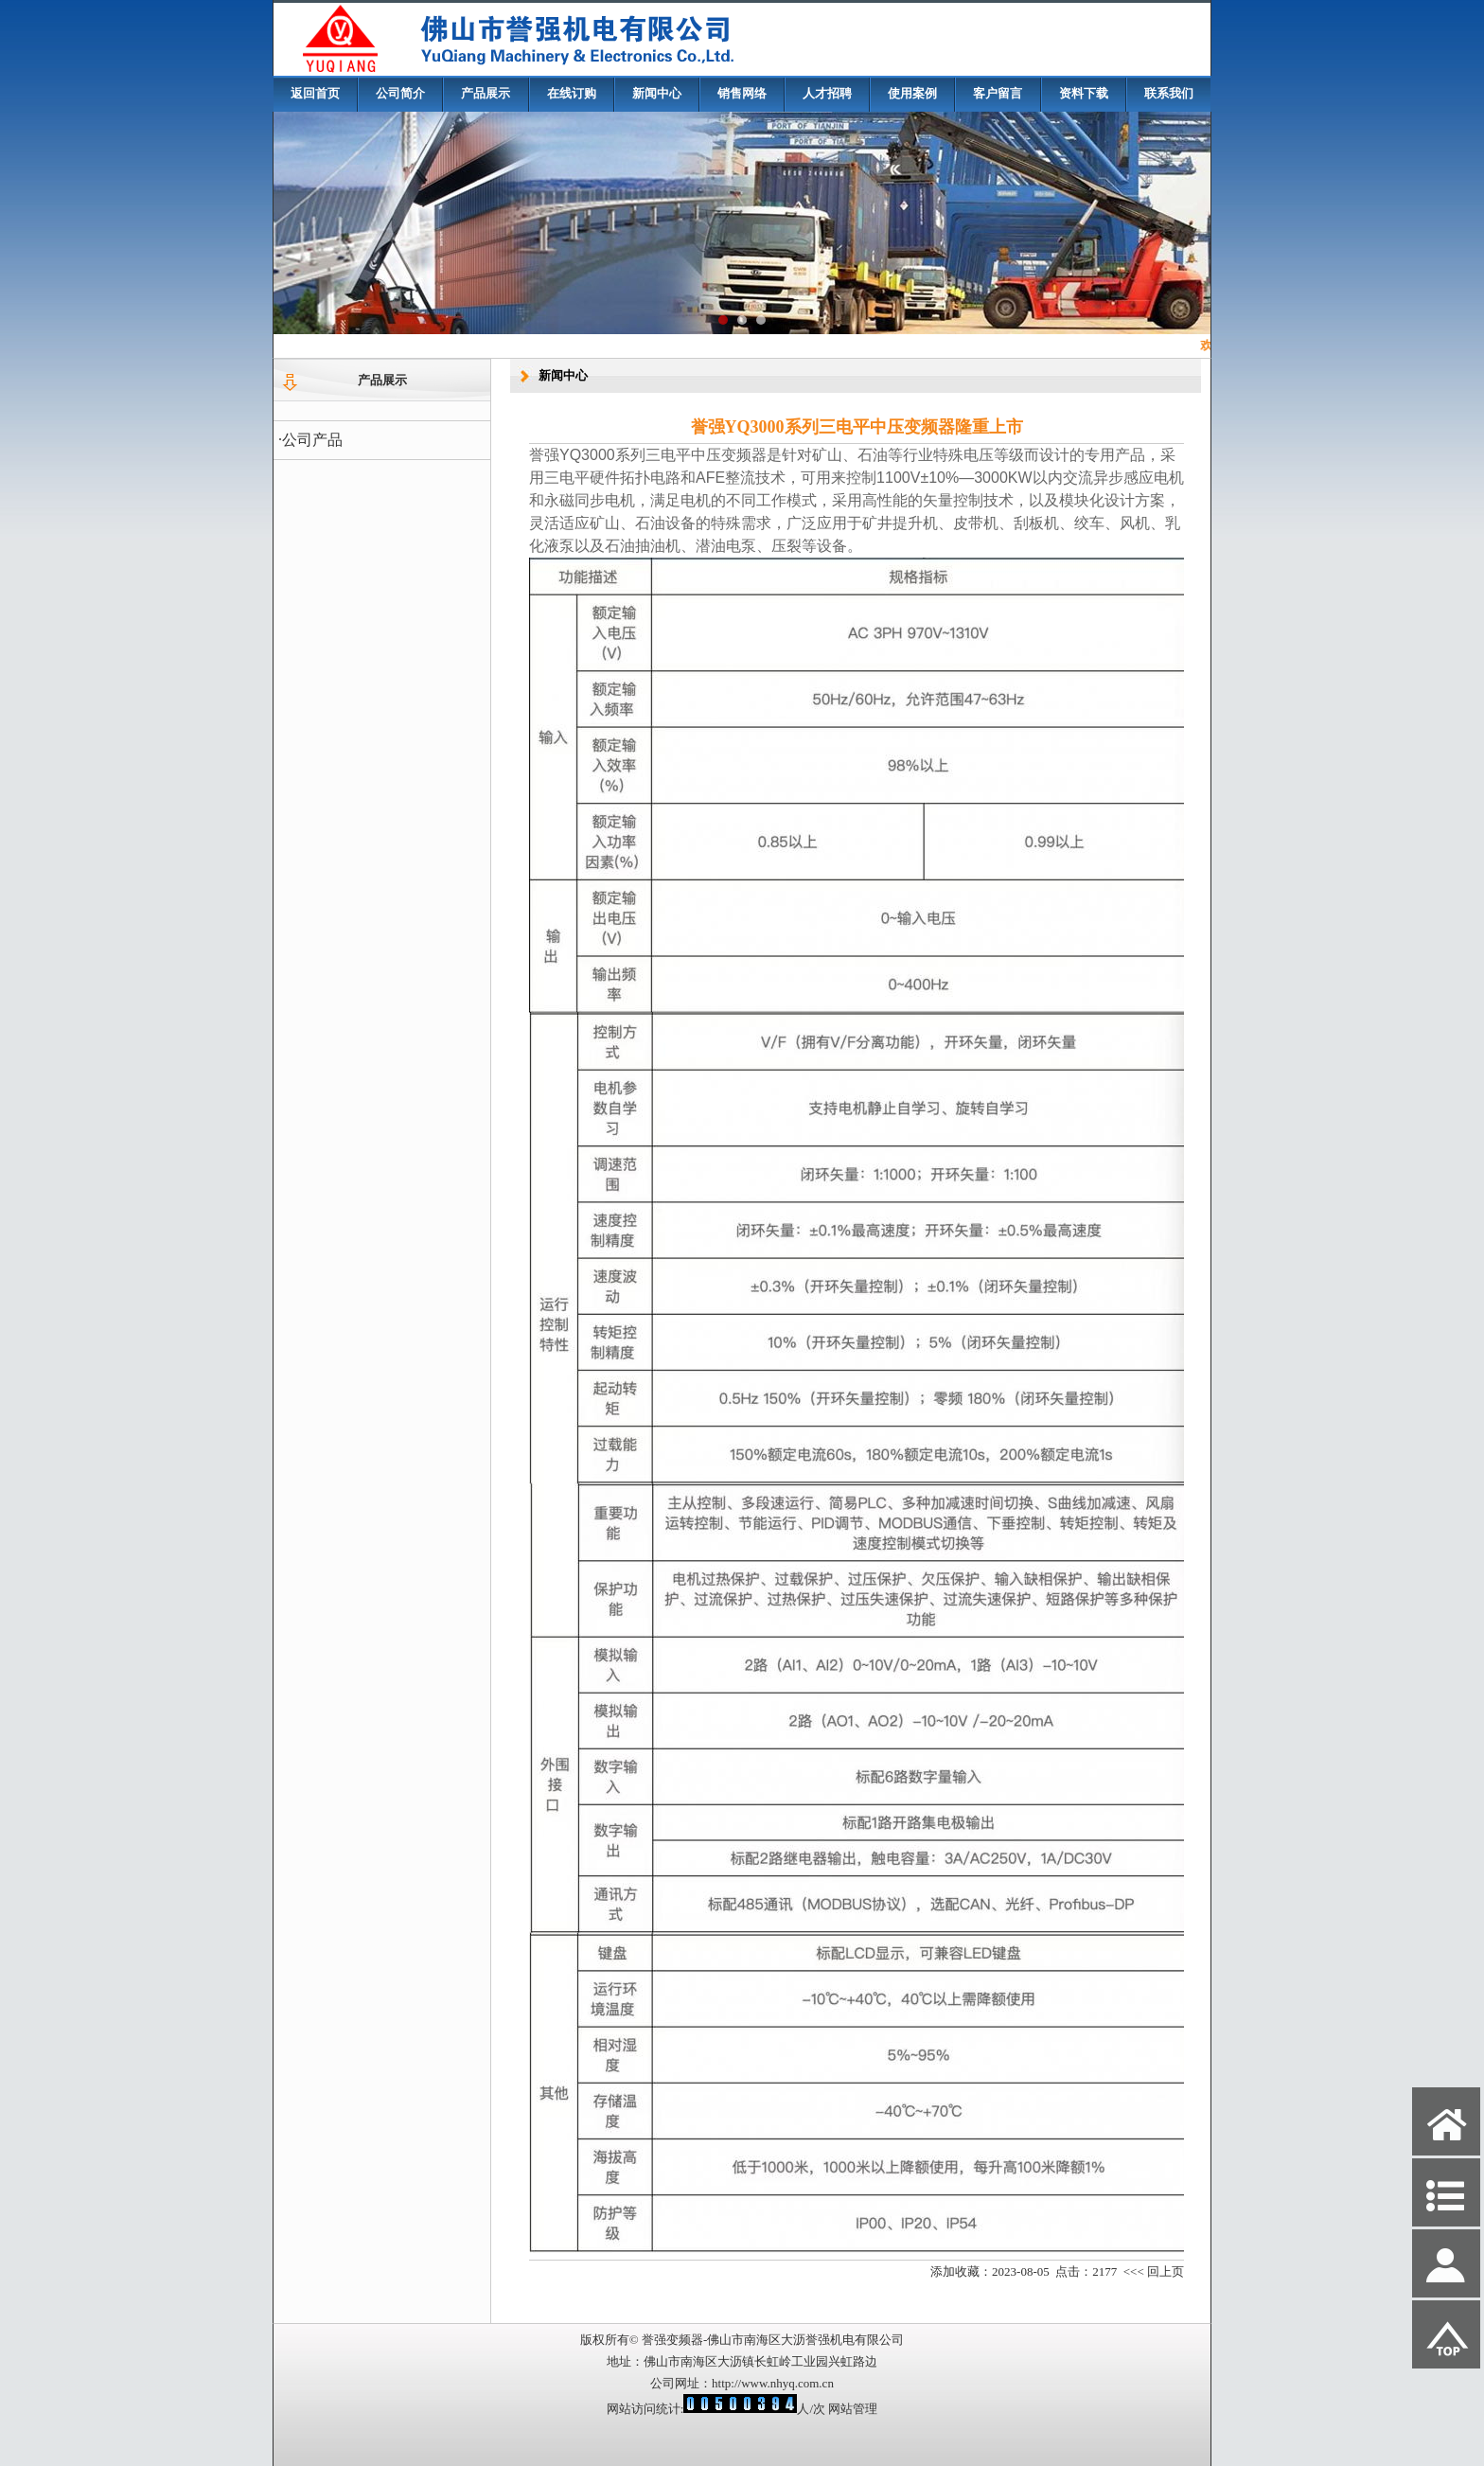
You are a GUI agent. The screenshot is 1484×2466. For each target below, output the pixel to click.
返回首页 (315, 93)
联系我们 (1168, 93)
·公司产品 (310, 440)
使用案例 (912, 93)
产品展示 (485, 93)
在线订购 (571, 93)
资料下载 (1083, 93)
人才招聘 (827, 93)
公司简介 (400, 93)
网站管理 (852, 2409)
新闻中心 (656, 93)
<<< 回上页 (1153, 2271)
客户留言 (997, 93)
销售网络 (742, 93)
